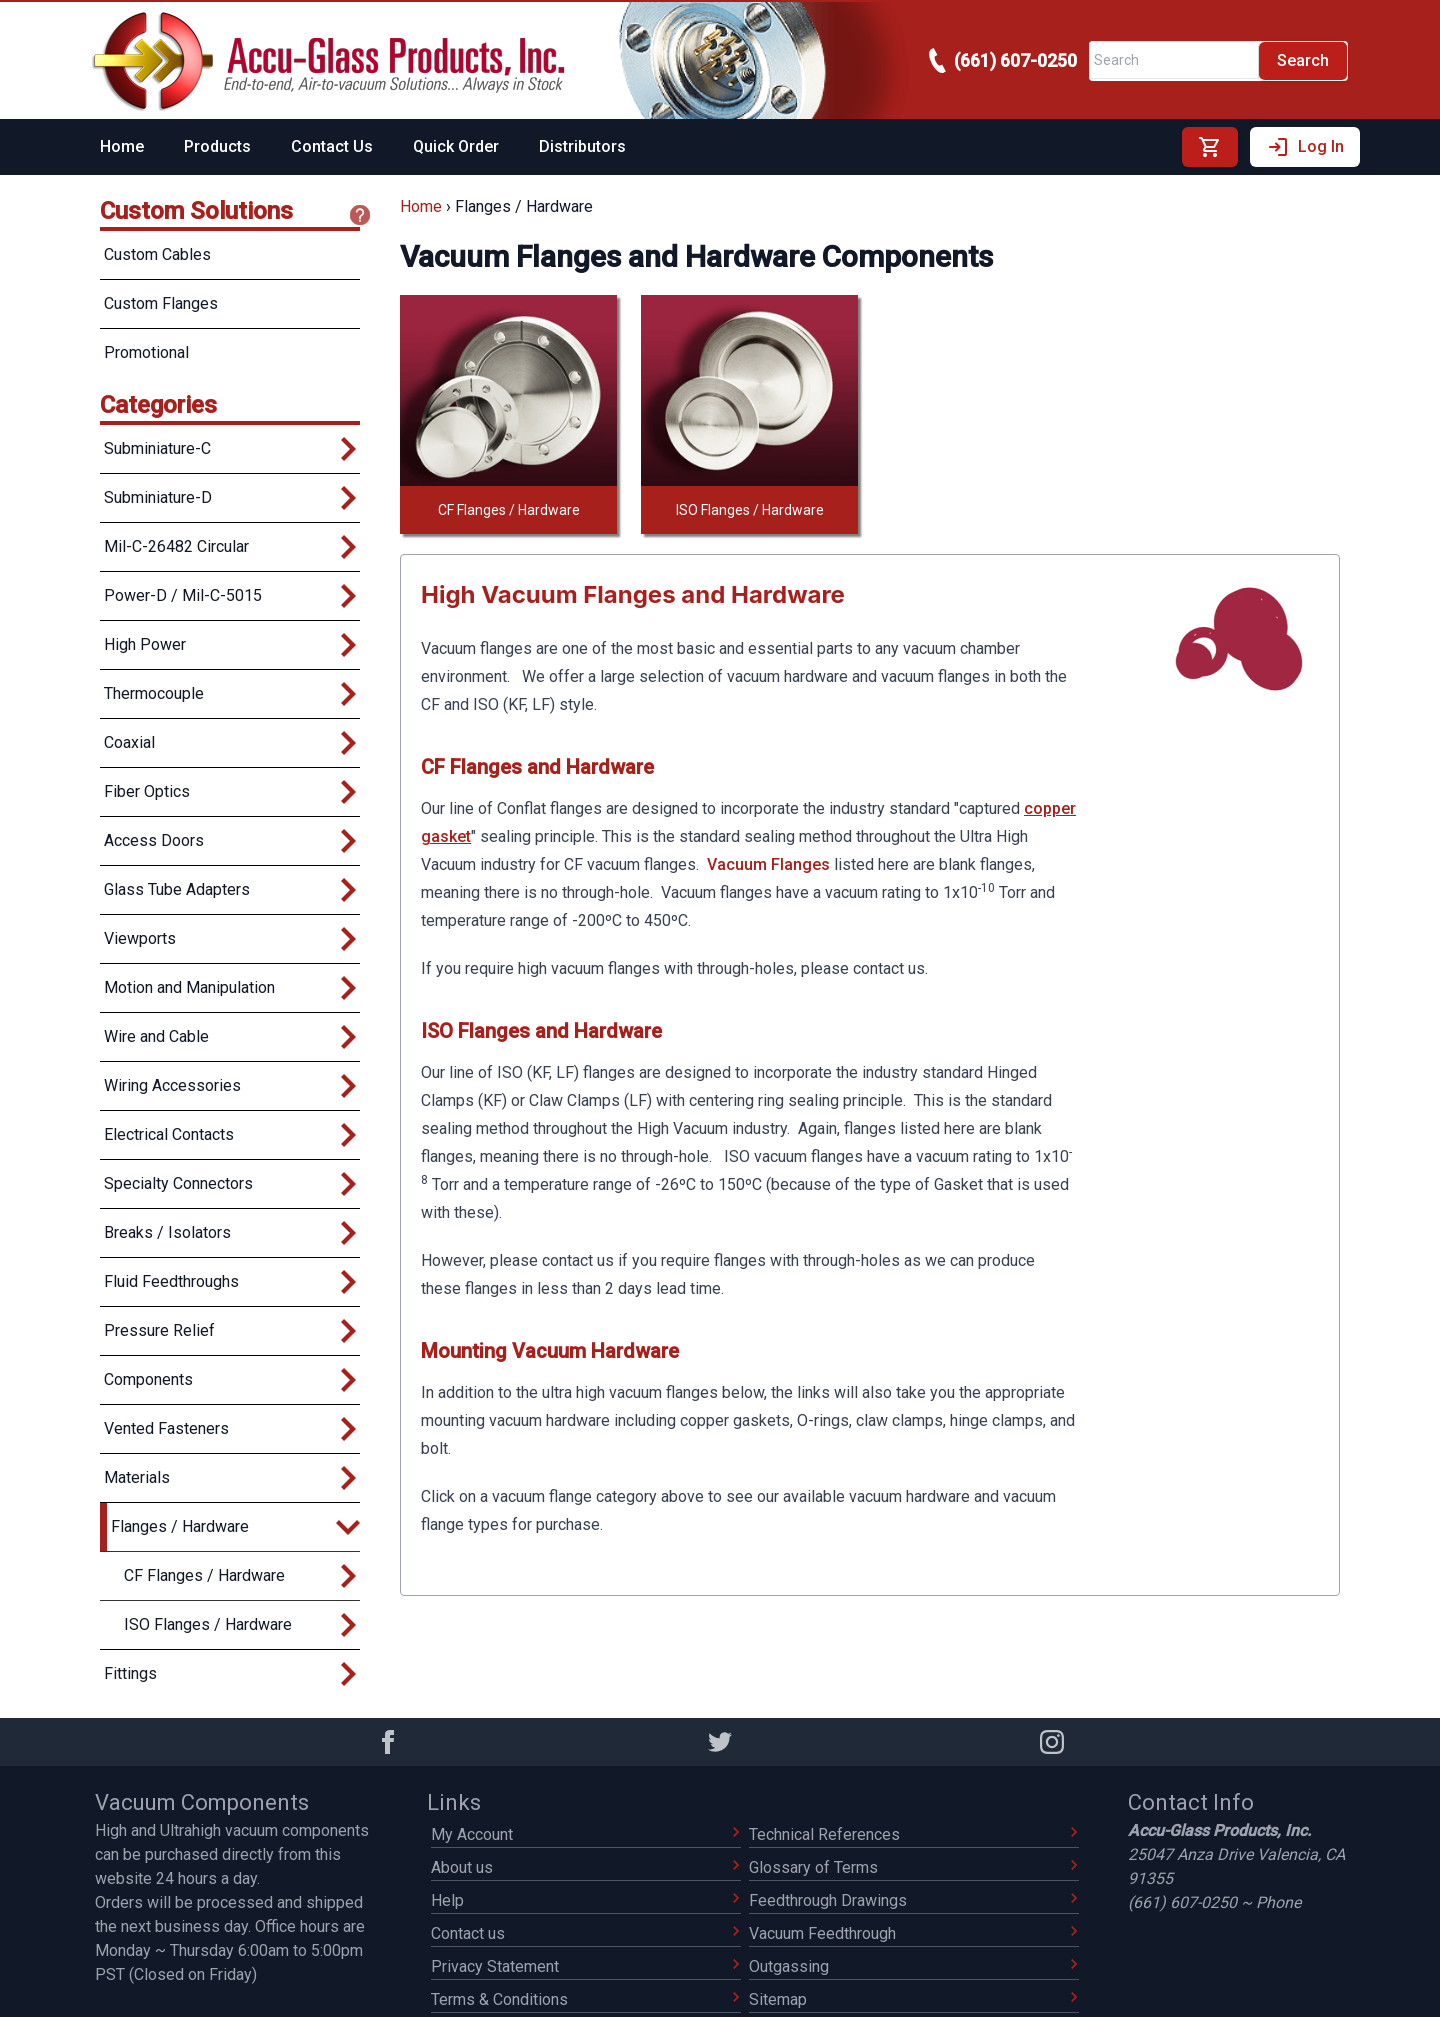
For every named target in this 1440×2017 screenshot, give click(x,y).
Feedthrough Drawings (914, 1900)
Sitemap (914, 1999)
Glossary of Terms (914, 1867)
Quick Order (456, 146)
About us (585, 1867)
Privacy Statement (585, 1966)
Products (217, 146)
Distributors (582, 146)
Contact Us (332, 146)
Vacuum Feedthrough (914, 1933)
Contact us (585, 1933)
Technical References (914, 1834)
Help (585, 1900)
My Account (585, 1834)
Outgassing (914, 1966)
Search (1303, 60)
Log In (1305, 147)
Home (122, 146)
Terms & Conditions (585, 1999)
